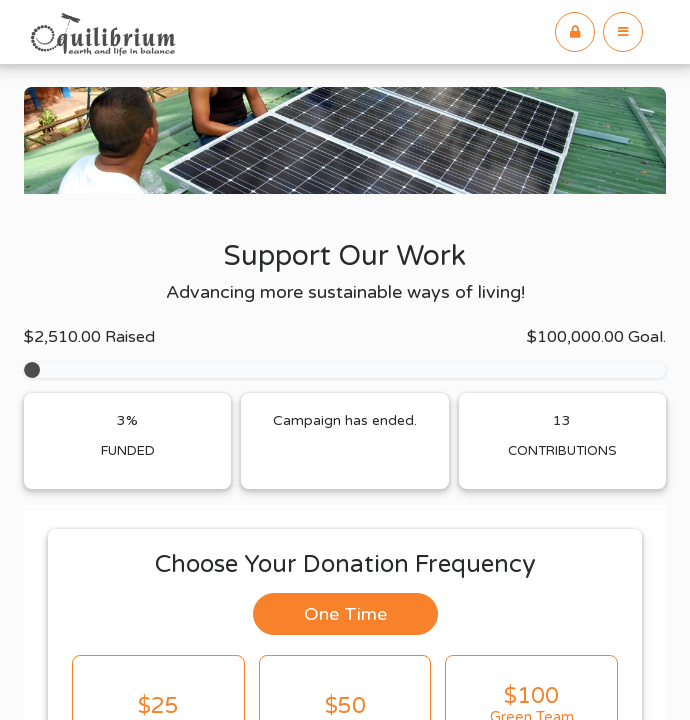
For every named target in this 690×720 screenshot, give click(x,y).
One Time (345, 614)
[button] (623, 32)
